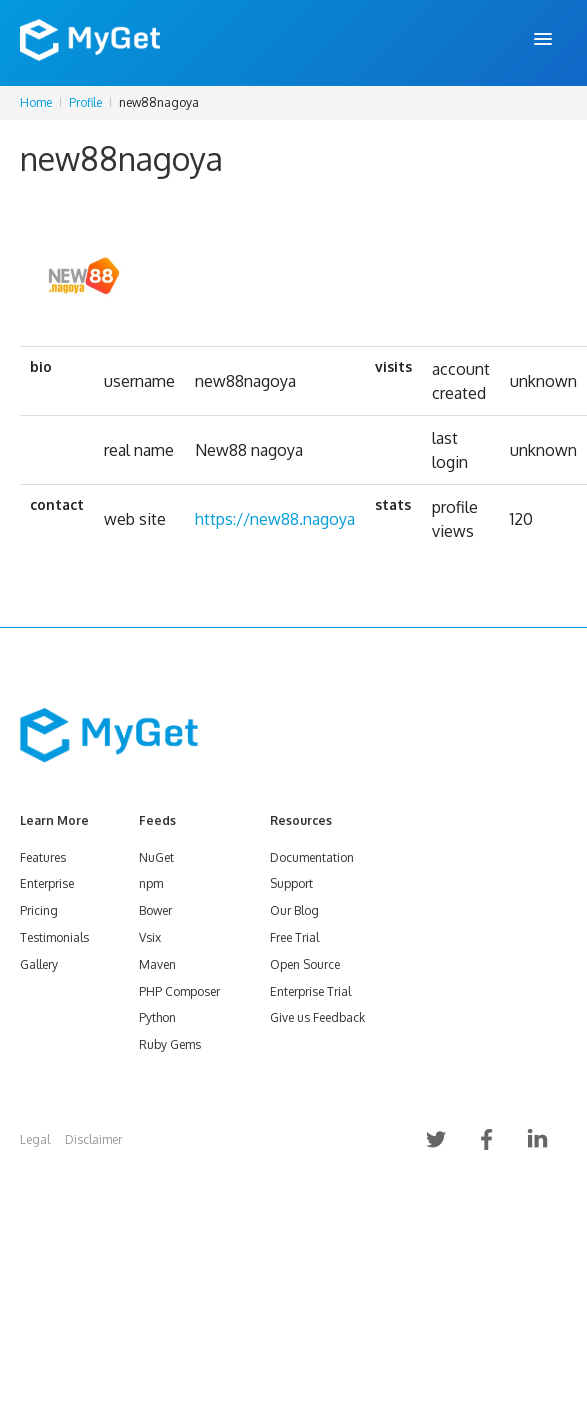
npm (151, 883)
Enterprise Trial (310, 991)
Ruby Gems (170, 1044)
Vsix (150, 937)
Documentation (312, 857)
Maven (157, 964)
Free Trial (294, 937)
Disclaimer (93, 1139)
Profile (85, 102)
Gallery (39, 964)
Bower (155, 910)
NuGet (156, 857)
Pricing (39, 910)
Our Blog (294, 910)
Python (157, 1017)
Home (36, 102)
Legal (35, 1139)
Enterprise (47, 883)
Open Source (305, 964)
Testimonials (54, 937)
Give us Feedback (317, 1017)
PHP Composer (179, 991)
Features (43, 857)
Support (291, 883)
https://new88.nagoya (275, 519)
